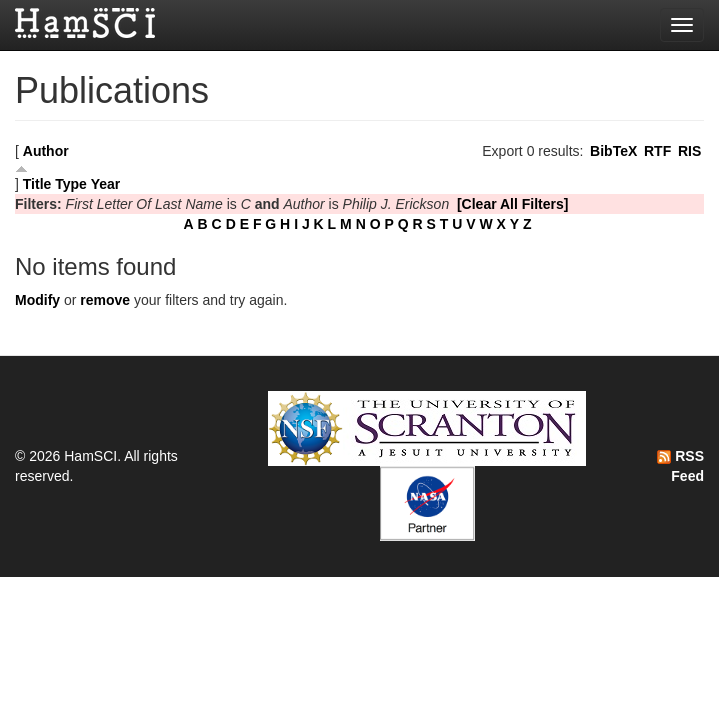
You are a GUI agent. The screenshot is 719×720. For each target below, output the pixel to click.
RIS (689, 151)
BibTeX (613, 151)
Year (106, 184)
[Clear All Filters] (513, 204)
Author (46, 151)
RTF (657, 151)
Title (37, 184)
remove (105, 300)
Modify (37, 300)
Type (71, 184)
